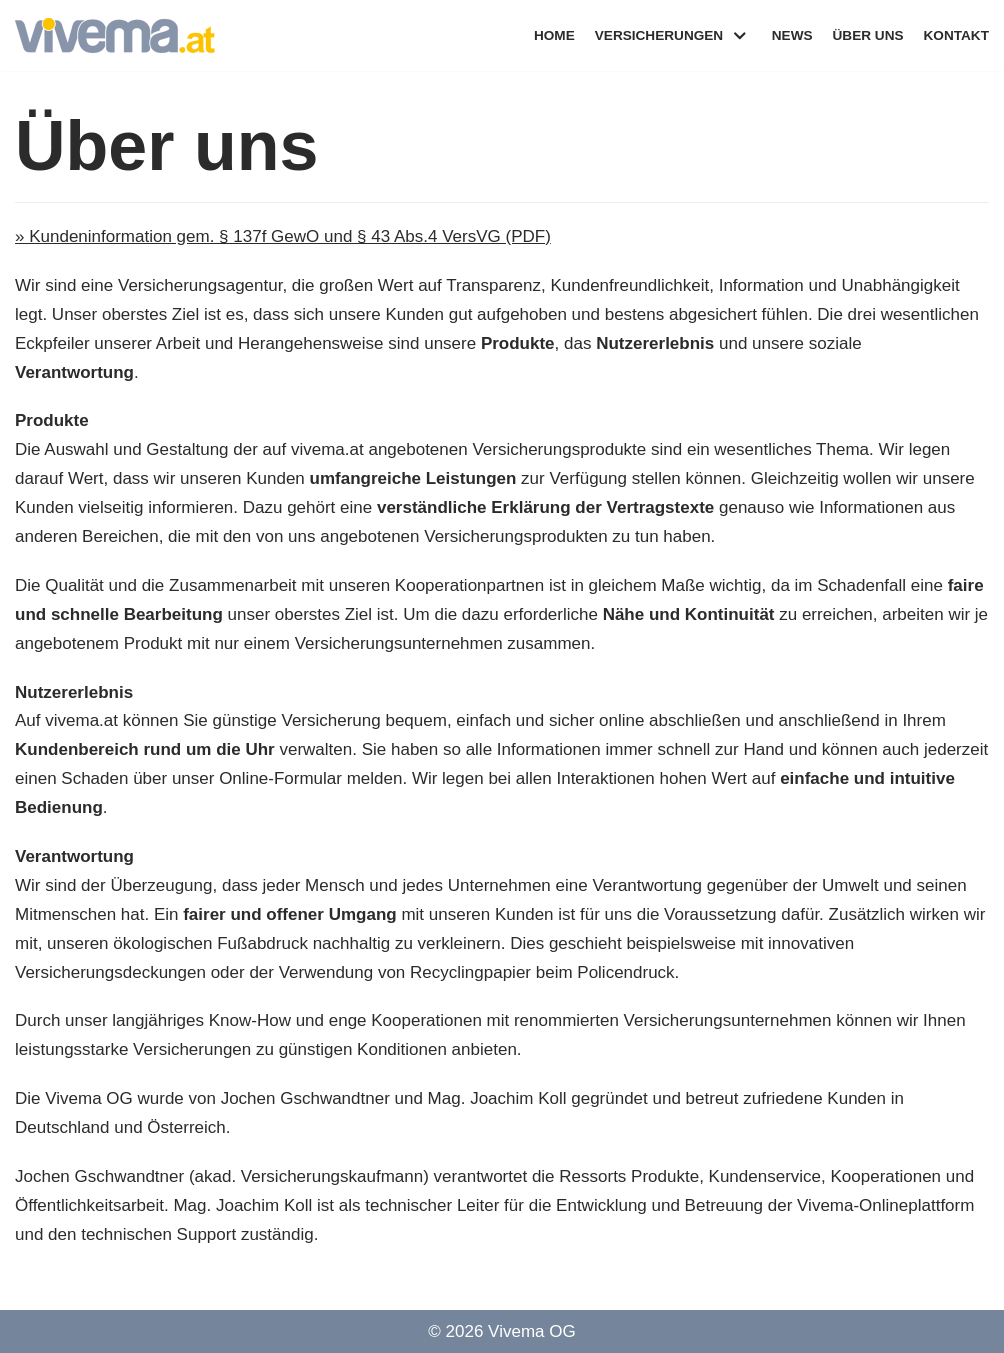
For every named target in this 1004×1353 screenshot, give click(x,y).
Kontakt (956, 35)
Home (554, 35)
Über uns (868, 35)
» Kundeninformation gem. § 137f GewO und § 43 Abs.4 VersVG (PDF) (283, 236)
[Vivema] (115, 35)
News (792, 35)
